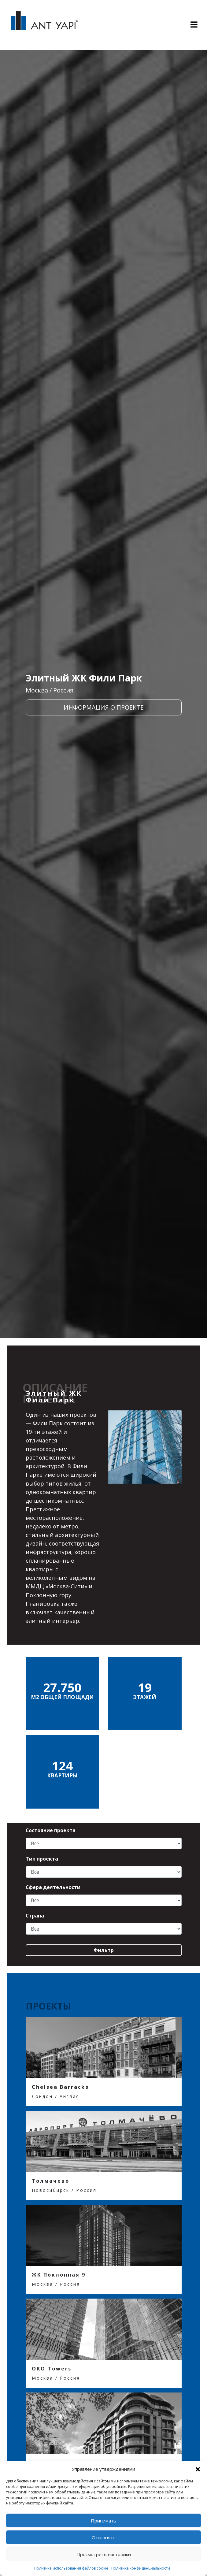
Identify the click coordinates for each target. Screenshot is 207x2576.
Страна (35, 1915)
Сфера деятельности (53, 1887)
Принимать (103, 2521)
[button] (198, 2469)
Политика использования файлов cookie (71, 2568)
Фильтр (104, 1950)
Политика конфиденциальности (140, 2568)
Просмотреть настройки (103, 2554)
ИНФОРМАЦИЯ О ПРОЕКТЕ (104, 707)
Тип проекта (42, 1859)
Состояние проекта (51, 1830)
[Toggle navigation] (193, 25)
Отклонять (104, 2537)
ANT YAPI (44, 25)
